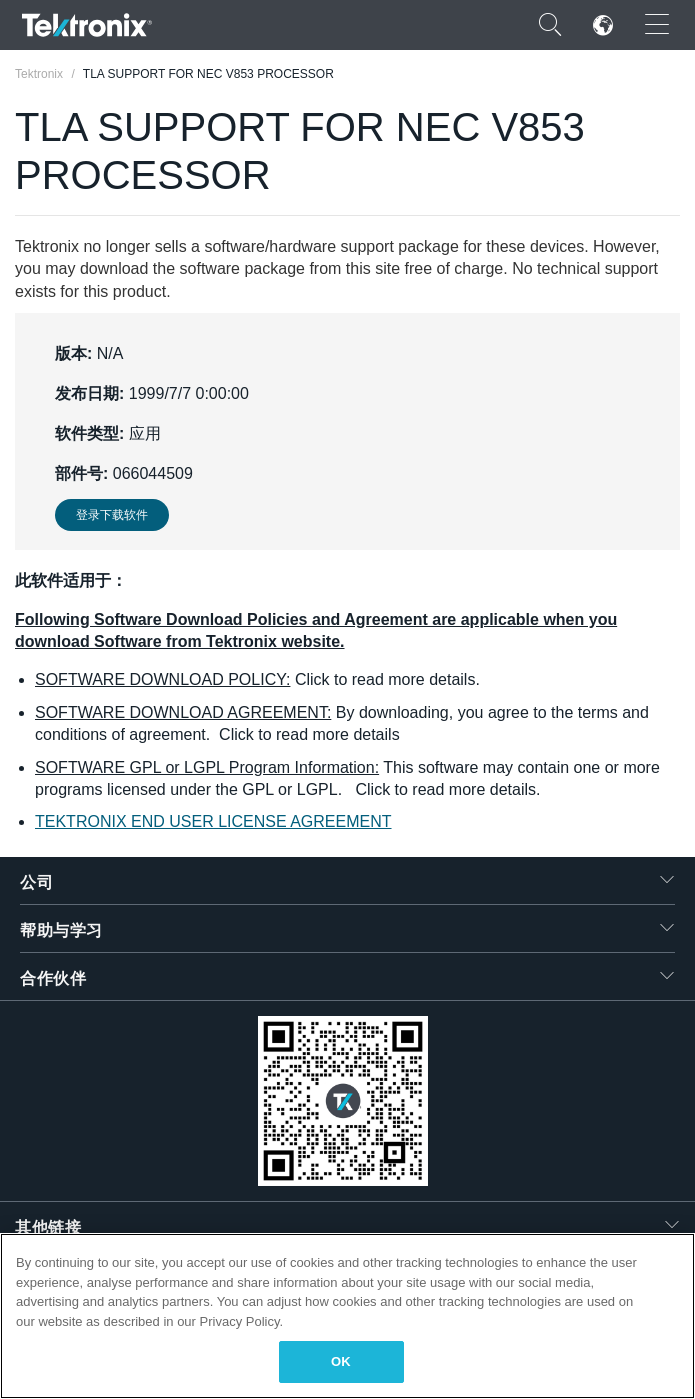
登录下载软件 (112, 515)
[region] (347, 1316)
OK (341, 1361)
